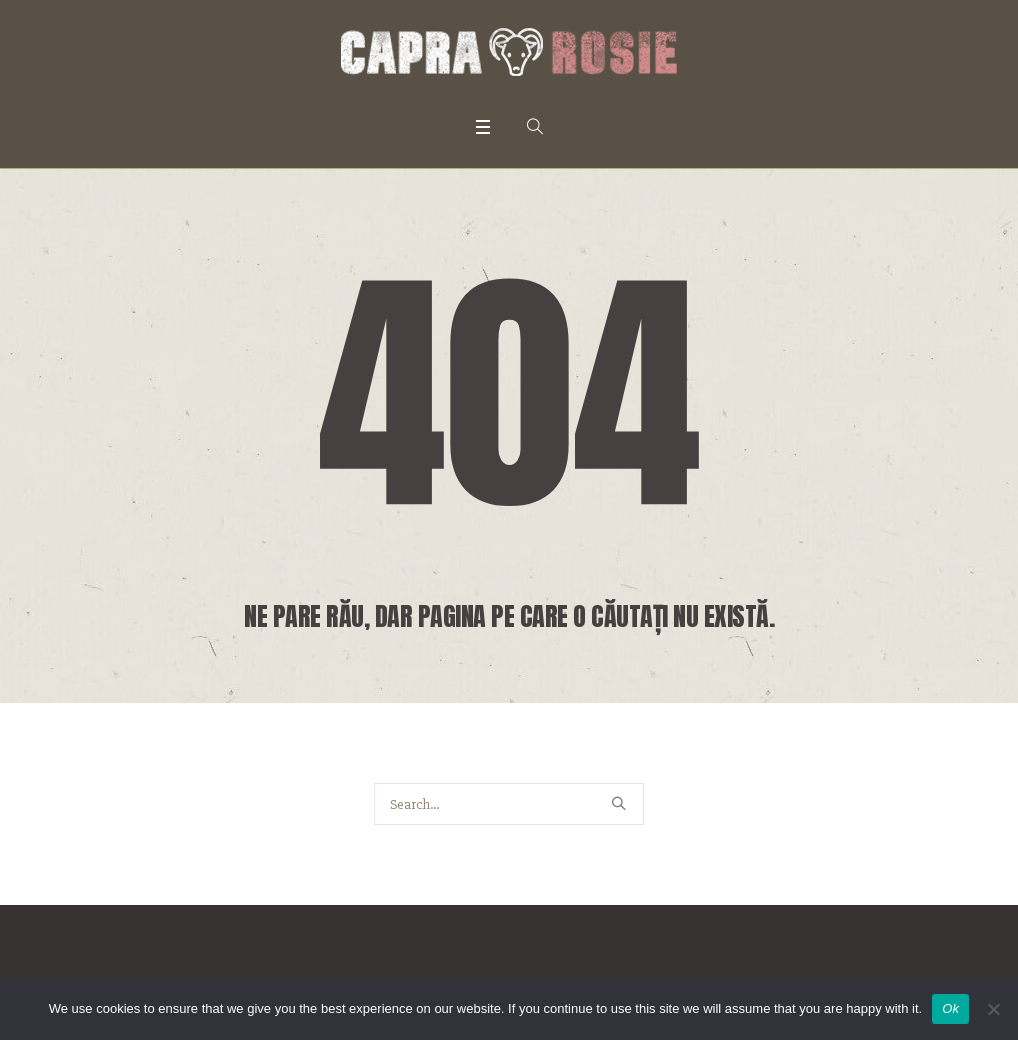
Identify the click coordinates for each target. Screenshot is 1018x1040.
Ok (950, 1008)
